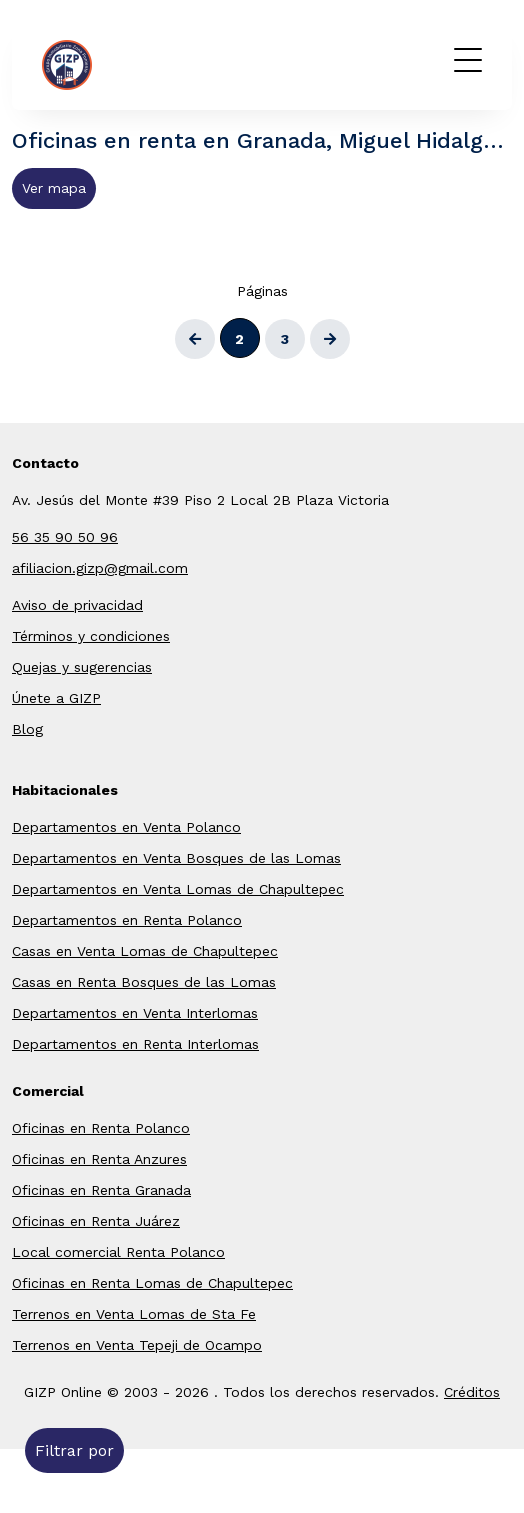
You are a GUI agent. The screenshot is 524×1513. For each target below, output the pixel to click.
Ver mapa (54, 188)
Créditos (472, 1392)
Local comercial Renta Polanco (118, 1252)
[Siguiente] (330, 339)
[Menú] (468, 60)
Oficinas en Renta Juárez (96, 1221)
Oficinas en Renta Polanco (101, 1128)
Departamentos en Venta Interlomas (135, 1013)
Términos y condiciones (91, 636)
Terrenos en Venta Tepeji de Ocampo (137, 1345)
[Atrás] (195, 339)
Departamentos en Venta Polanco (126, 827)
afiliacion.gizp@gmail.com (100, 568)
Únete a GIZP (56, 698)
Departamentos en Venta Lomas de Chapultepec (178, 889)
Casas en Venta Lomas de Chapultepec (145, 951)
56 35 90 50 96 (65, 537)
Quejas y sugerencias (82, 667)
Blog (27, 729)
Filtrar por (74, 1450)
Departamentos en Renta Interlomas (135, 1044)
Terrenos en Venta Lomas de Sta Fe (134, 1314)
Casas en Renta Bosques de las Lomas (144, 982)
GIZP (98, 65)
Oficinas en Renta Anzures (99, 1159)
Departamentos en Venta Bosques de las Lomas (176, 858)
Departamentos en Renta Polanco (127, 920)
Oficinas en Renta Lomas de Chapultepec (152, 1283)
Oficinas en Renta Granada (101, 1190)
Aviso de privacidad (77, 605)
